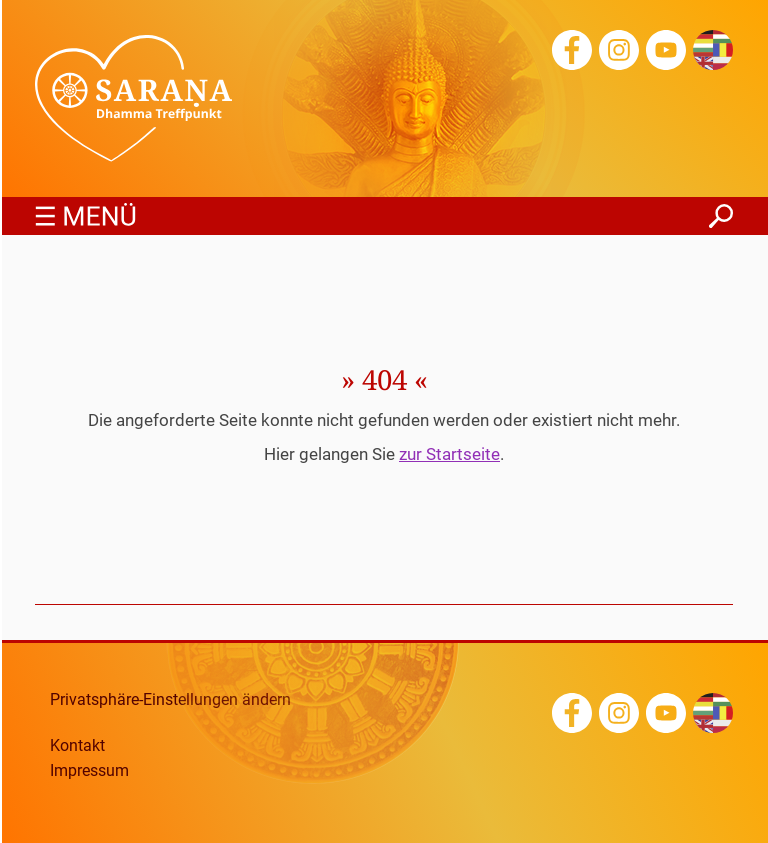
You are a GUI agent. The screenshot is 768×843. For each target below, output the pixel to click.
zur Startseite (449, 454)
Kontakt (77, 746)
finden (721, 210)
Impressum (89, 771)
